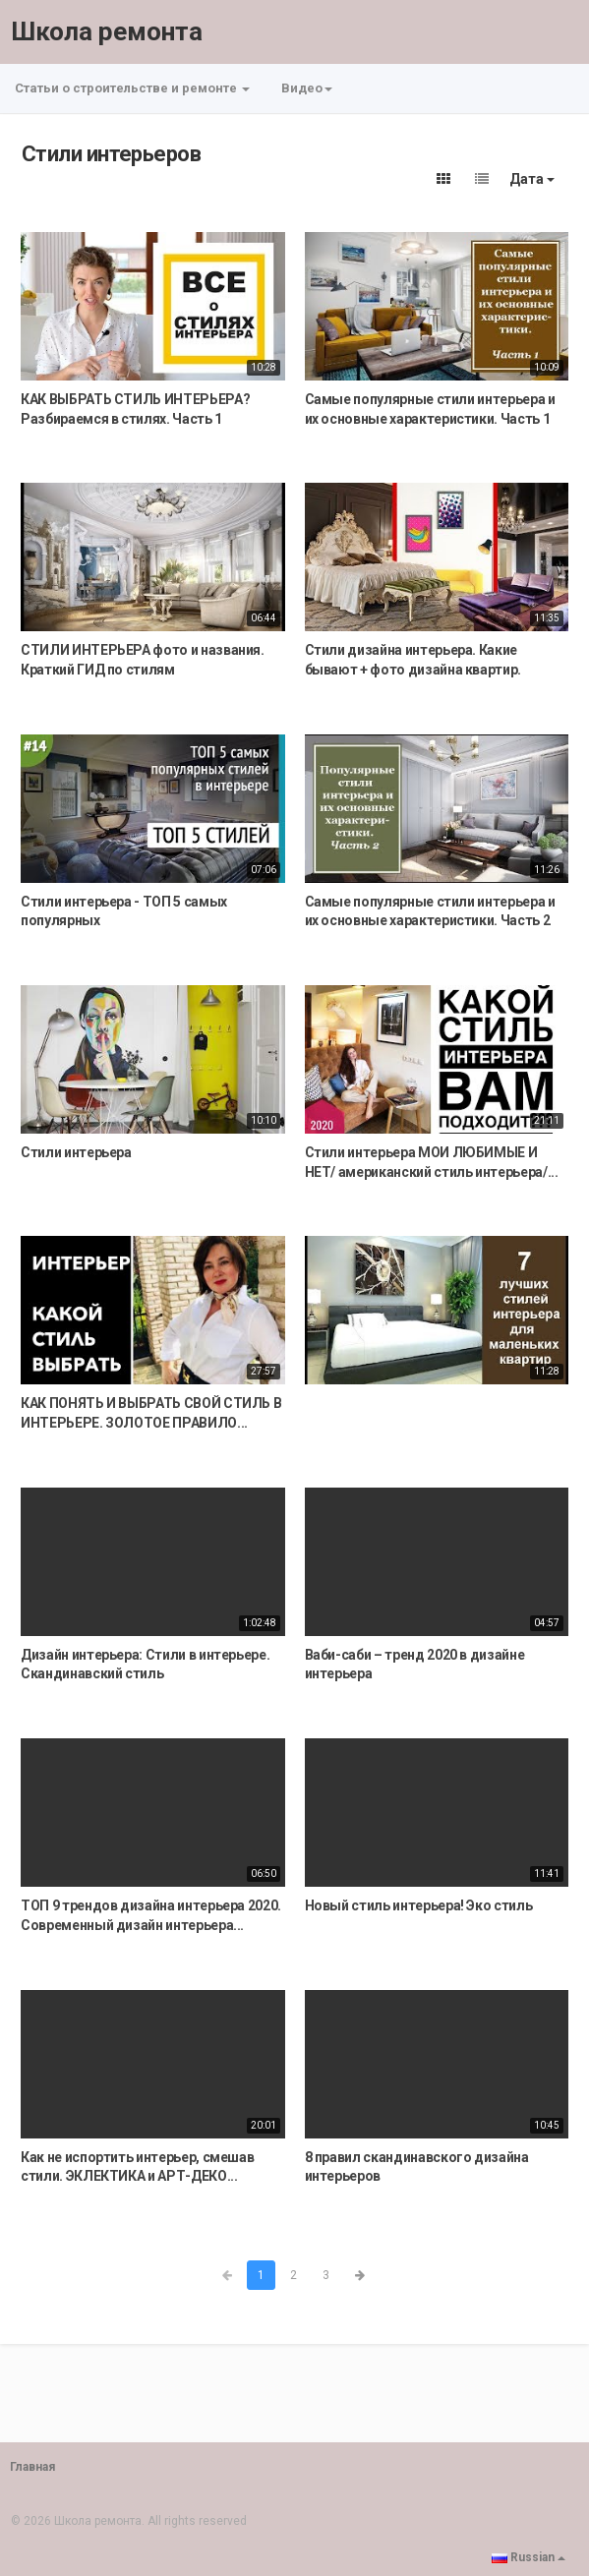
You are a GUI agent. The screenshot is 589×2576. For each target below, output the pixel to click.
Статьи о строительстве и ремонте (132, 88)
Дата (532, 179)
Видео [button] (306, 88)
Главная (32, 2467)
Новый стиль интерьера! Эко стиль (419, 1905)
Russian (528, 2557)
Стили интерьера (76, 1152)
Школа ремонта (107, 31)
